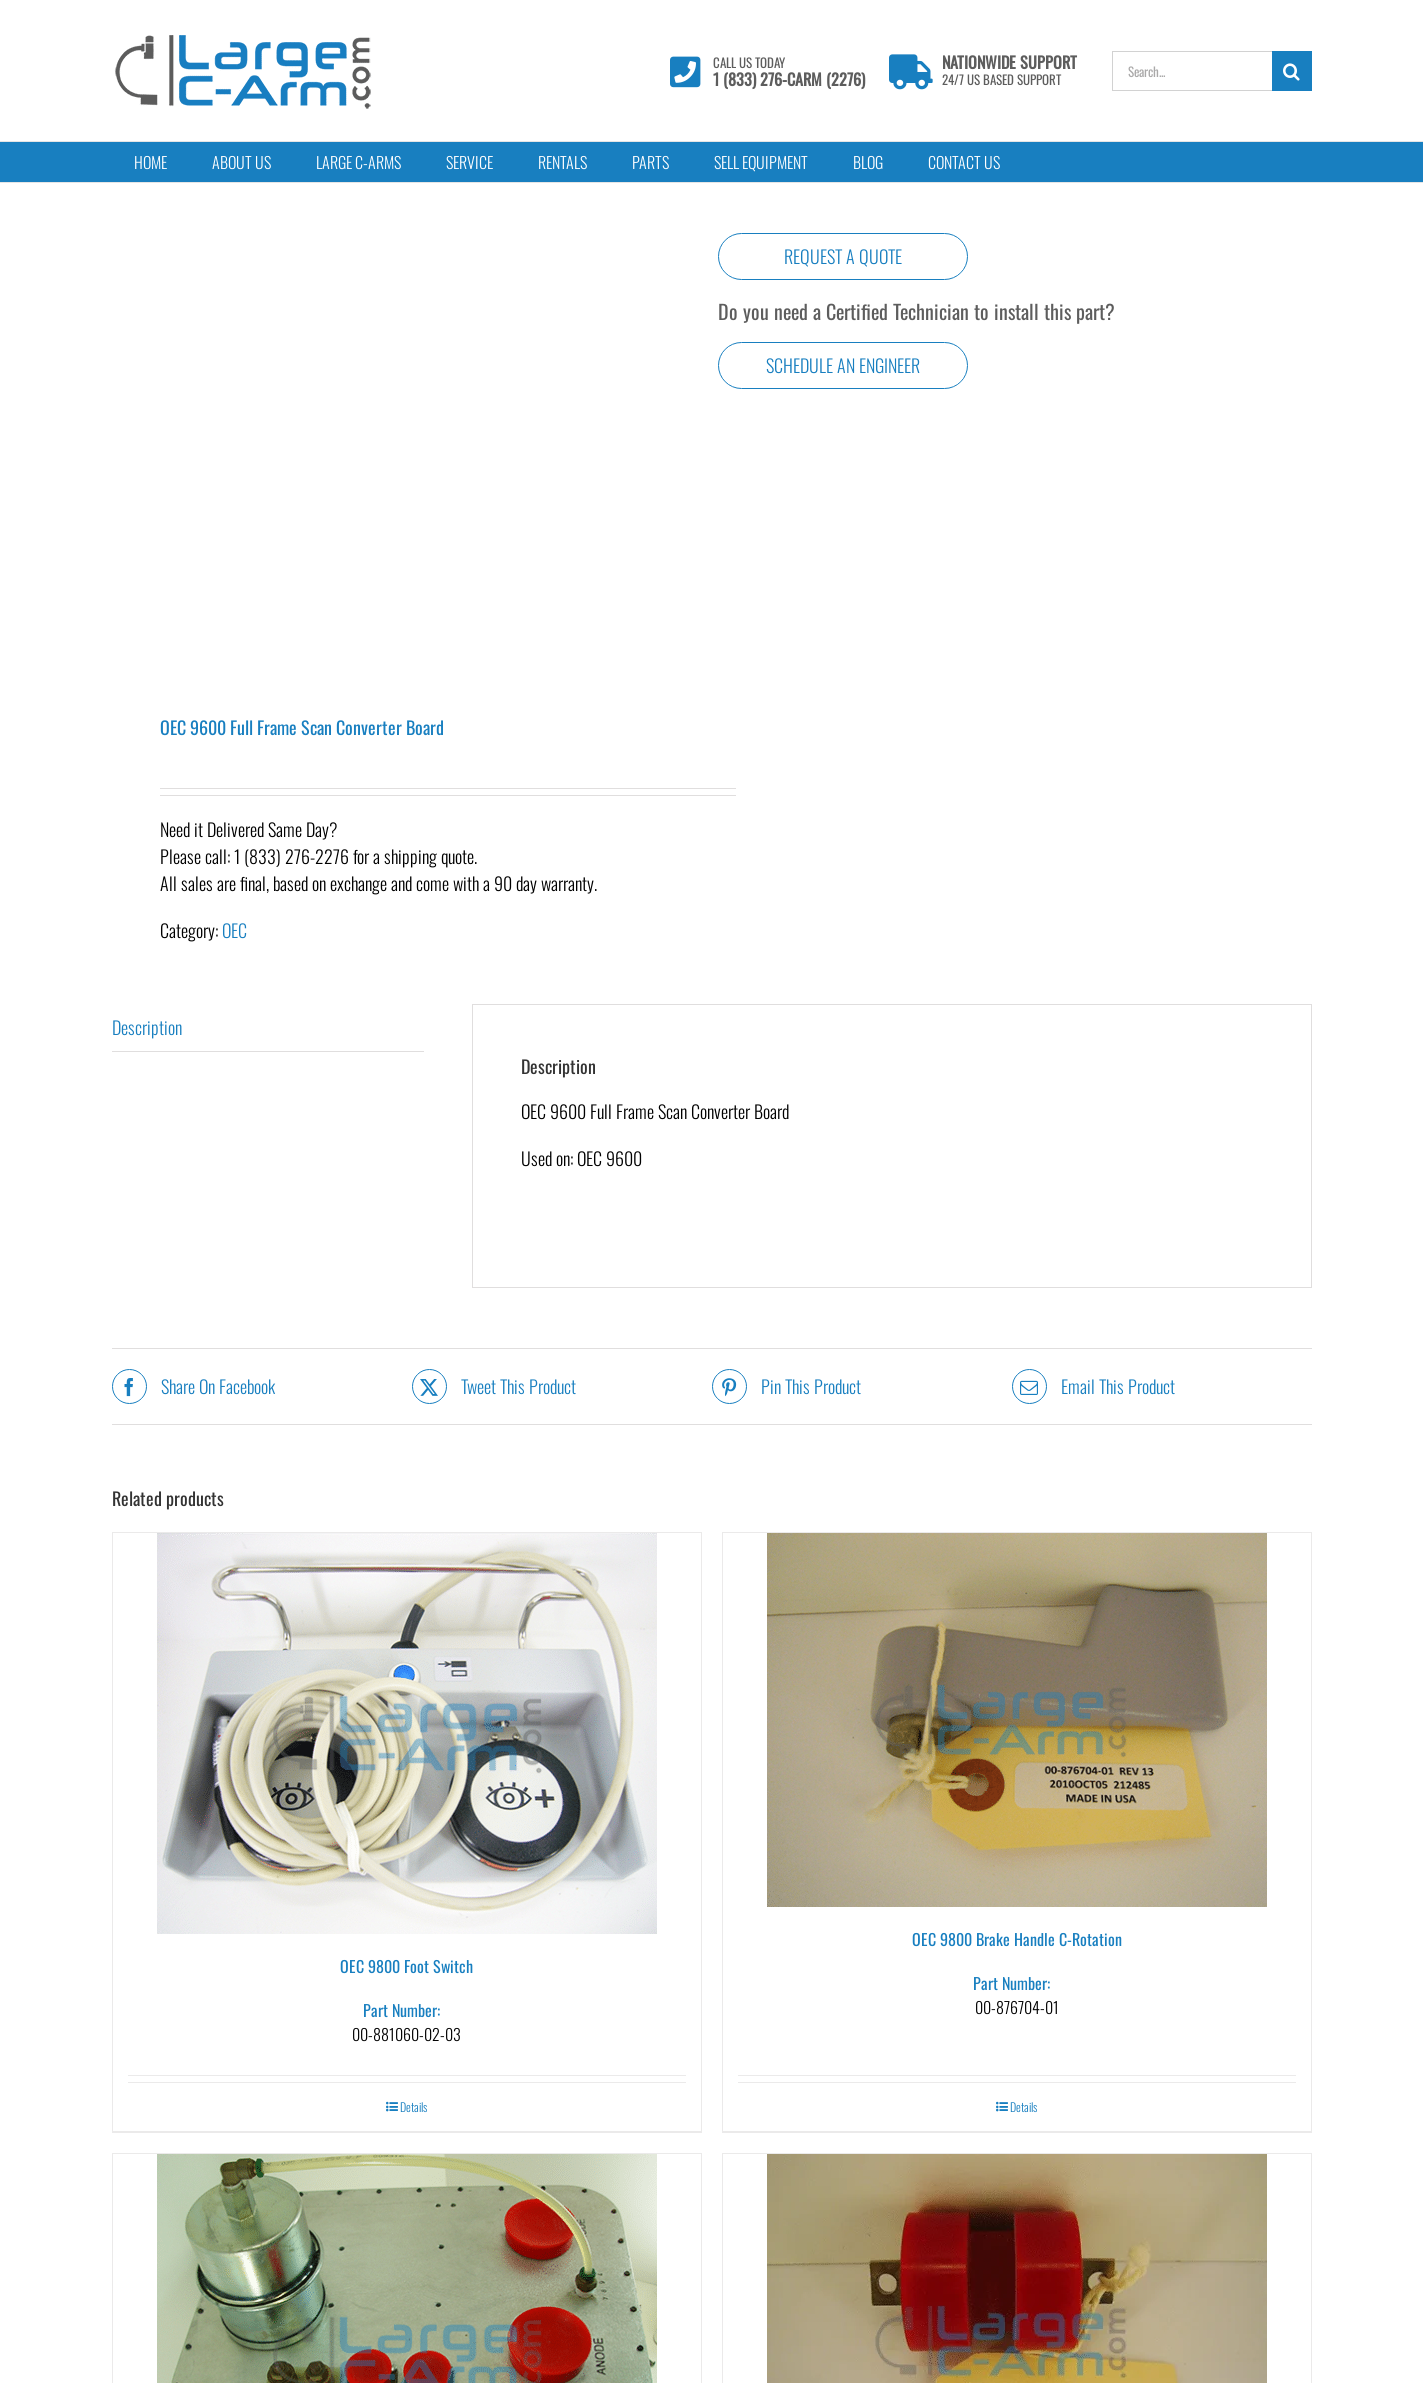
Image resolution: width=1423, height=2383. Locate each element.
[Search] (1292, 71)
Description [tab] (147, 1027)
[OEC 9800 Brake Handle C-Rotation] (1017, 1720)
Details (413, 2106)
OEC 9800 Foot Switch (406, 1966)
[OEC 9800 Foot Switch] (407, 1733)
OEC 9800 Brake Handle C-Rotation (1017, 1939)
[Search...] (1192, 71)
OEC (234, 930)
